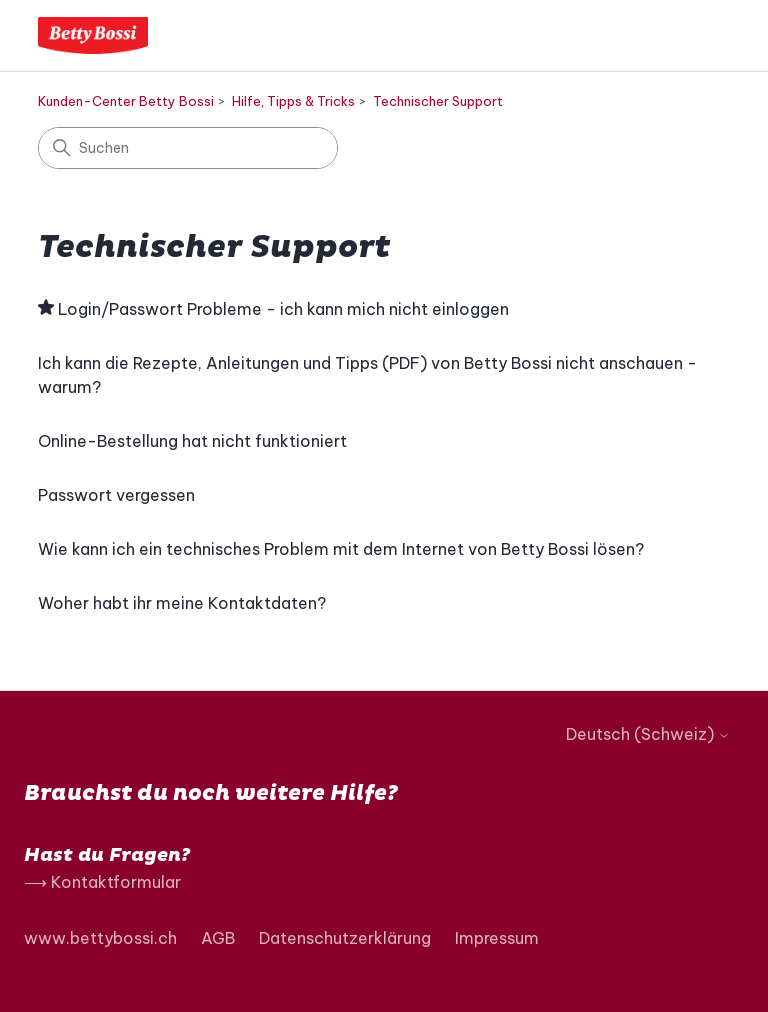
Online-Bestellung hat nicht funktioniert (192, 441)
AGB (218, 938)
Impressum (497, 938)
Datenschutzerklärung (345, 938)
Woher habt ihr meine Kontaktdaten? (182, 603)
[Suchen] (188, 148)
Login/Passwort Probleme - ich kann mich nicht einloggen (283, 309)
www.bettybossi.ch (100, 938)
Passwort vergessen (116, 495)
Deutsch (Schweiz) (648, 734)
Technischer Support (438, 101)
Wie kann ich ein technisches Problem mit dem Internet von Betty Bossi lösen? (341, 549)
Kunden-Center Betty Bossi (126, 101)
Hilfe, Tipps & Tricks (293, 101)
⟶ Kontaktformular (102, 882)
